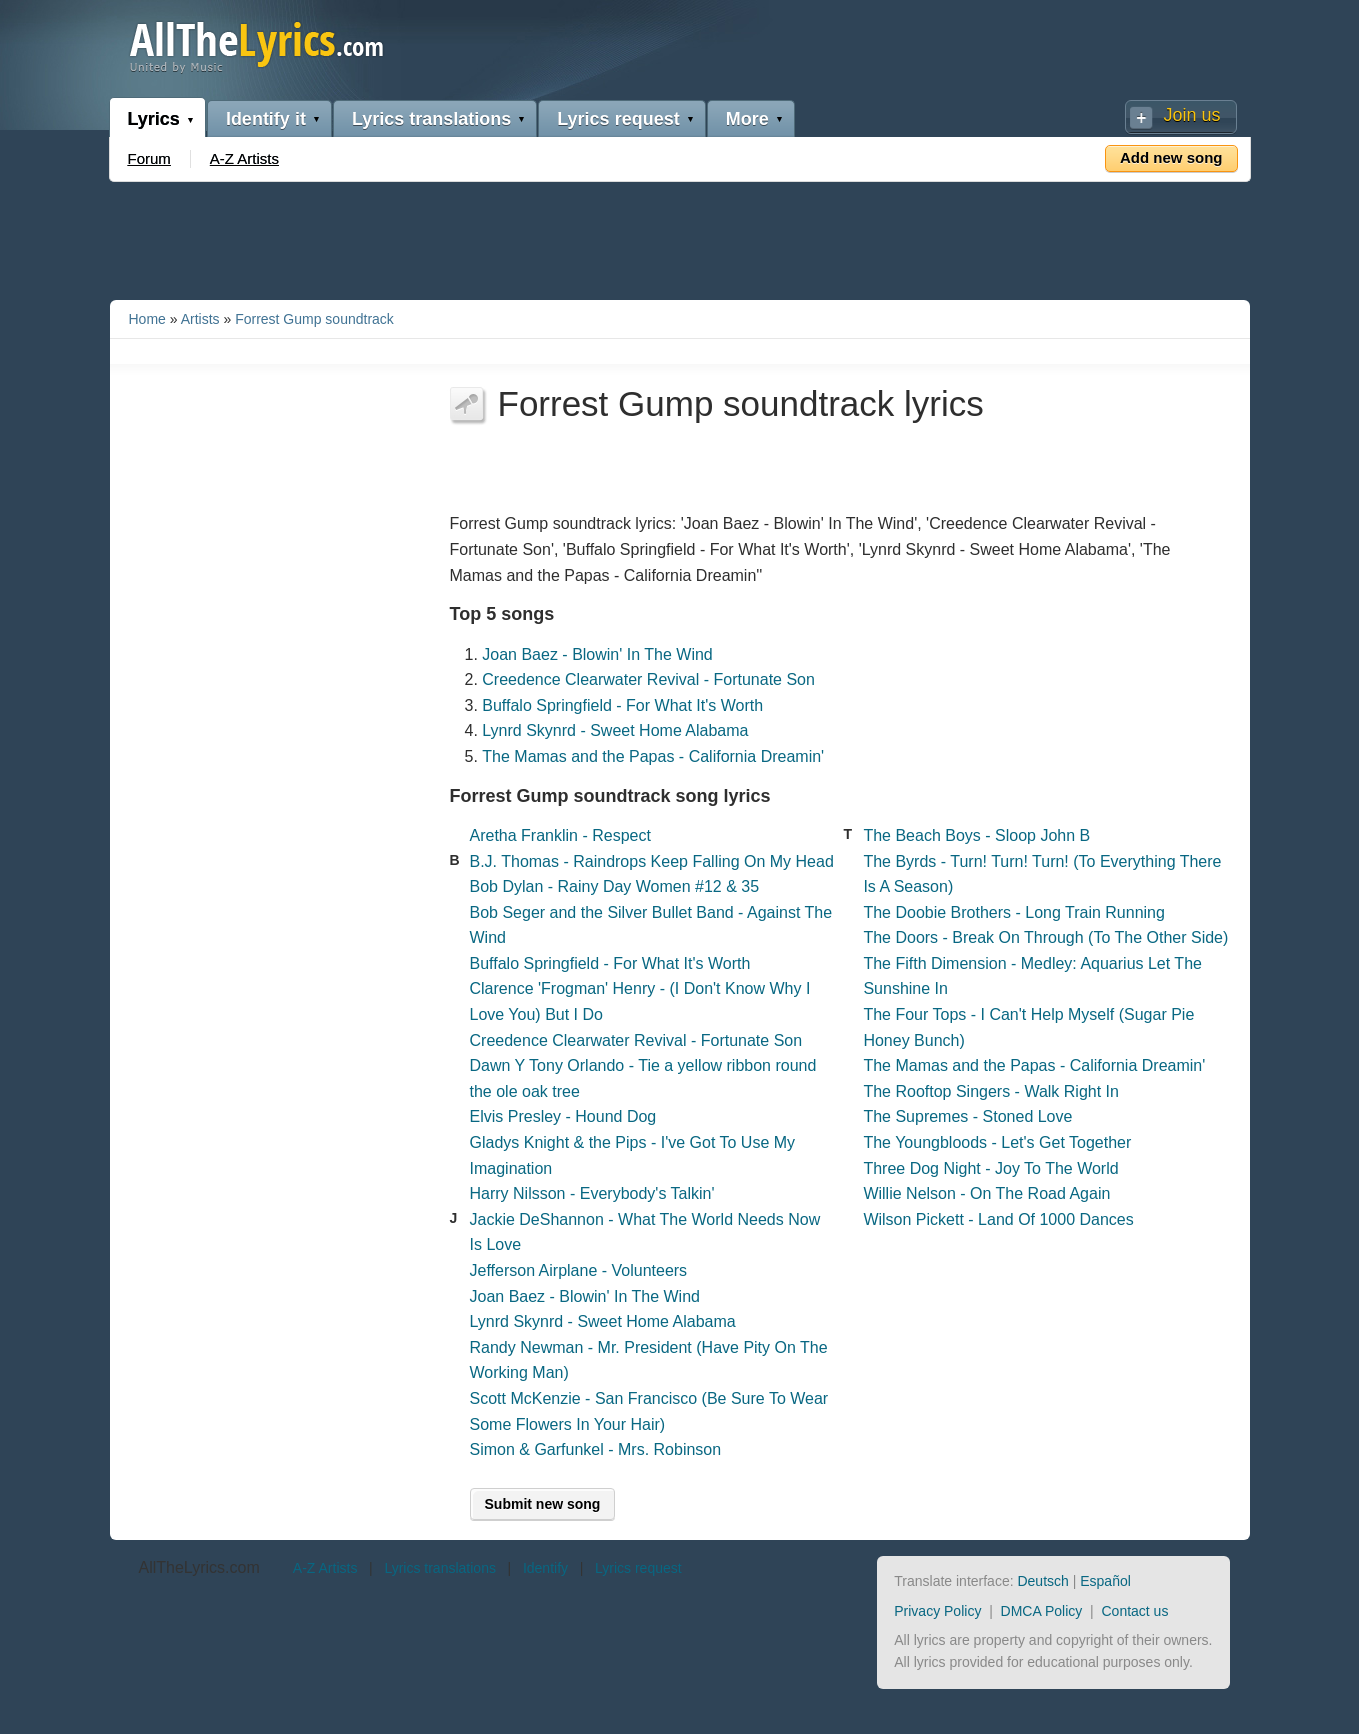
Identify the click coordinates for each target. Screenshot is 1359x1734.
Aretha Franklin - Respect (560, 835)
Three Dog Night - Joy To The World (990, 1168)
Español (1105, 1581)
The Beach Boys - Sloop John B (976, 835)
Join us (1191, 115)
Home (147, 319)
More (747, 119)
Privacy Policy (937, 1611)
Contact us (1134, 1611)
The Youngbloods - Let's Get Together (997, 1142)
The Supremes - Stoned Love (967, 1116)
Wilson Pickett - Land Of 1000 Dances (998, 1219)
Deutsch (1042, 1581)
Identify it (266, 119)
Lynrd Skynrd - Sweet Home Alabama (615, 730)
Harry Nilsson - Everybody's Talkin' (592, 1193)
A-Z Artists (244, 158)
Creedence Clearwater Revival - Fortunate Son (648, 679)
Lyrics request (618, 119)
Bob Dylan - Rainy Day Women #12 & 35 (615, 886)
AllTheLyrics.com (199, 1567)
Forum (149, 158)
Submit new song (543, 1504)
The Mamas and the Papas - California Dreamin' (653, 756)
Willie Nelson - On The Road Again (986, 1193)
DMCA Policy (1042, 1611)
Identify (545, 1568)
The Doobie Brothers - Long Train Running (1014, 912)
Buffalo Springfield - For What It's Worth (622, 705)
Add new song (1171, 157)
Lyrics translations (431, 119)
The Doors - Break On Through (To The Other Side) (1045, 937)
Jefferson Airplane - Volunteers (579, 1270)
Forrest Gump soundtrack (314, 319)
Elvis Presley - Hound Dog (563, 1116)
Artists (200, 319)
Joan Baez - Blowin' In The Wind (597, 654)
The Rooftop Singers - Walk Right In (991, 1091)
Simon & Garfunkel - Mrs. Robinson (596, 1449)
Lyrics (154, 119)
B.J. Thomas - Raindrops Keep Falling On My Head (652, 861)
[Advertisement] (680, 237)
